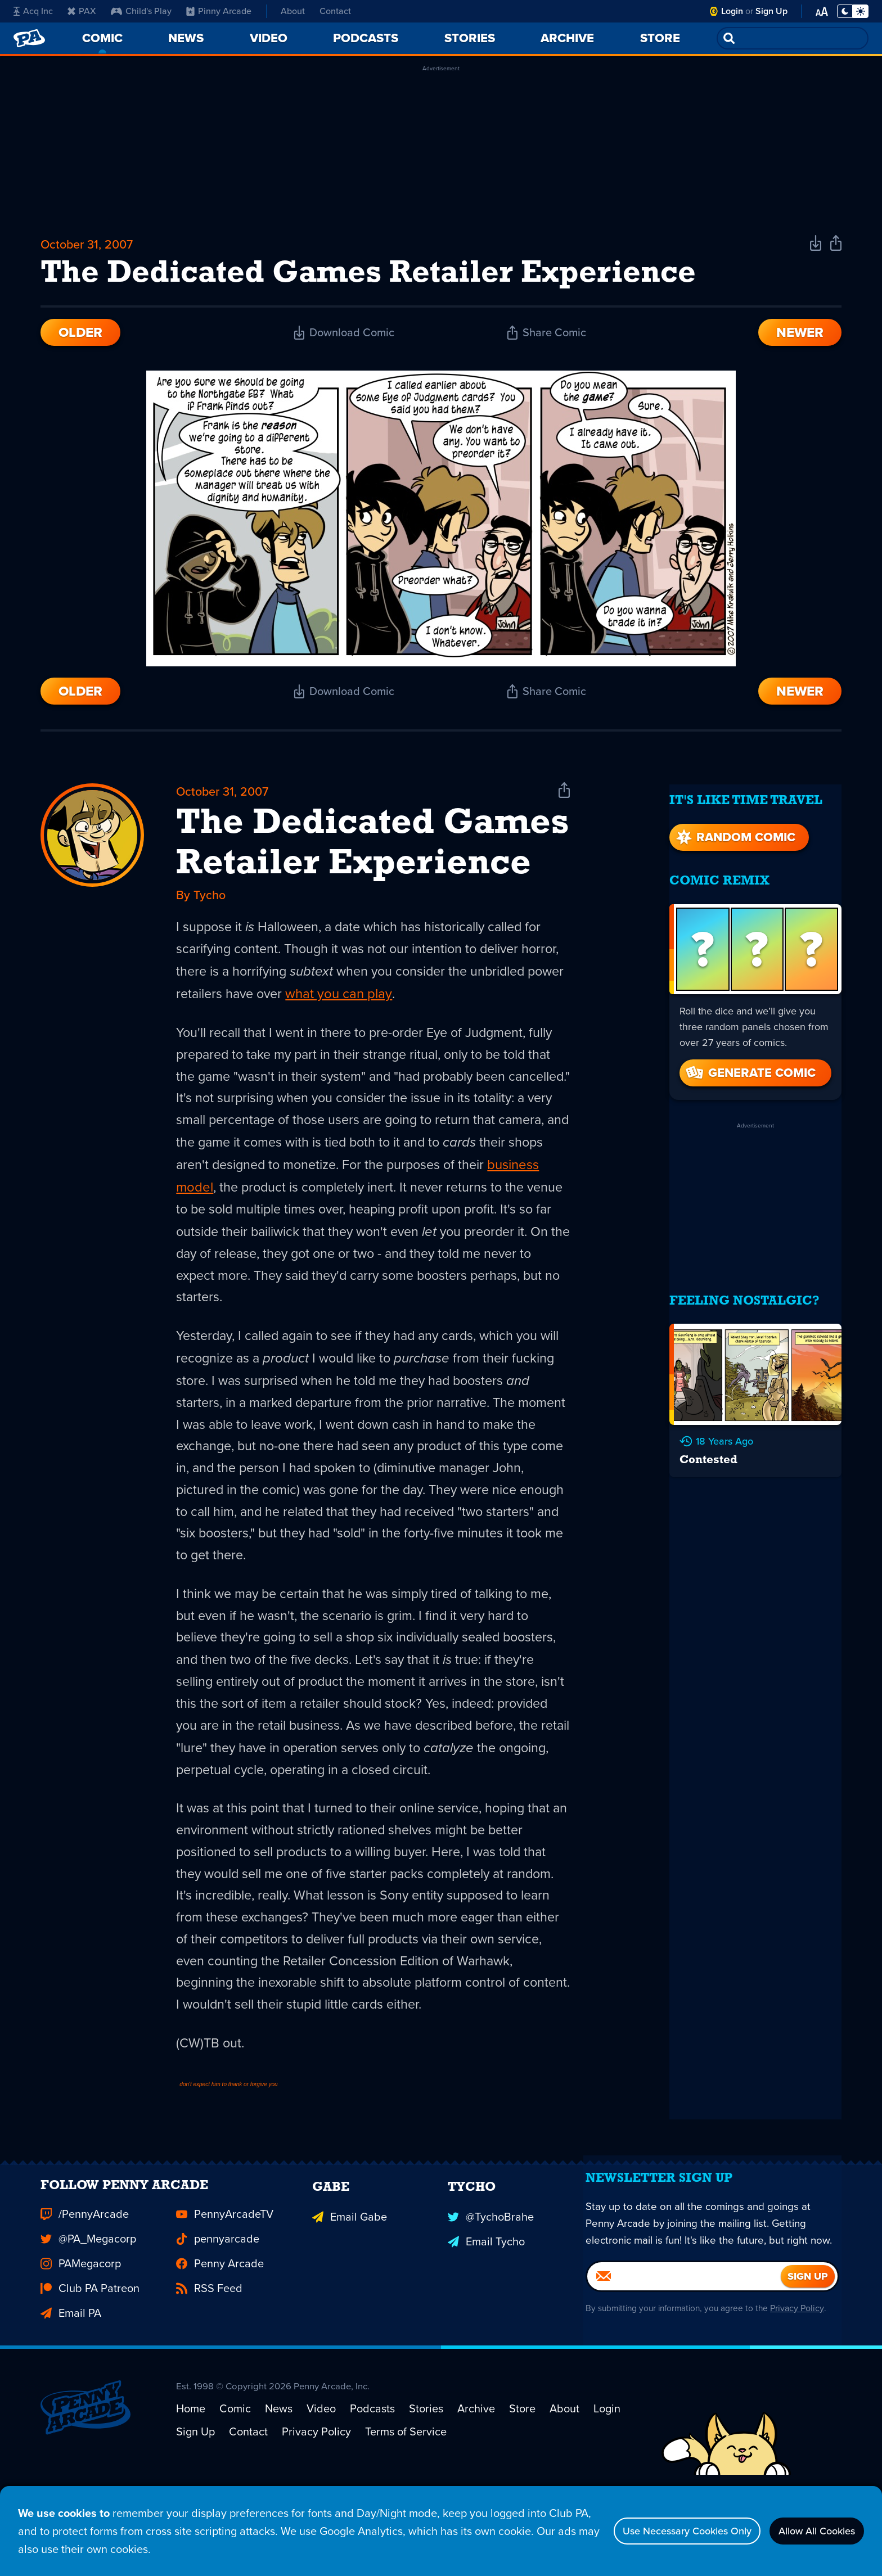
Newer (800, 340)
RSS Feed (209, 2368)
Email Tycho (486, 2318)
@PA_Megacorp (88, 2318)
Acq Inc (33, 10)
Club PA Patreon (90, 2368)
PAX (82, 10)
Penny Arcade (220, 2343)
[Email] (684, 2384)
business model (267, 1203)
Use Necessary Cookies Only (661, 2531)
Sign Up (771, 10)
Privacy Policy (802, 2415)
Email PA (70, 2392)
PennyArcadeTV (224, 2293)
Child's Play (141, 10)
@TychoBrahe (491, 2293)
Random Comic (734, 833)
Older (80, 340)
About (293, 10)
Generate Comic (750, 1069)
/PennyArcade (84, 2293)
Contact (335, 10)
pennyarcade (217, 2318)
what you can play (445, 1006)
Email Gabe (349, 2293)
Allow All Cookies (809, 2531)
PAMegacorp (80, 2343)
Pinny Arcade (218, 10)
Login (732, 10)
